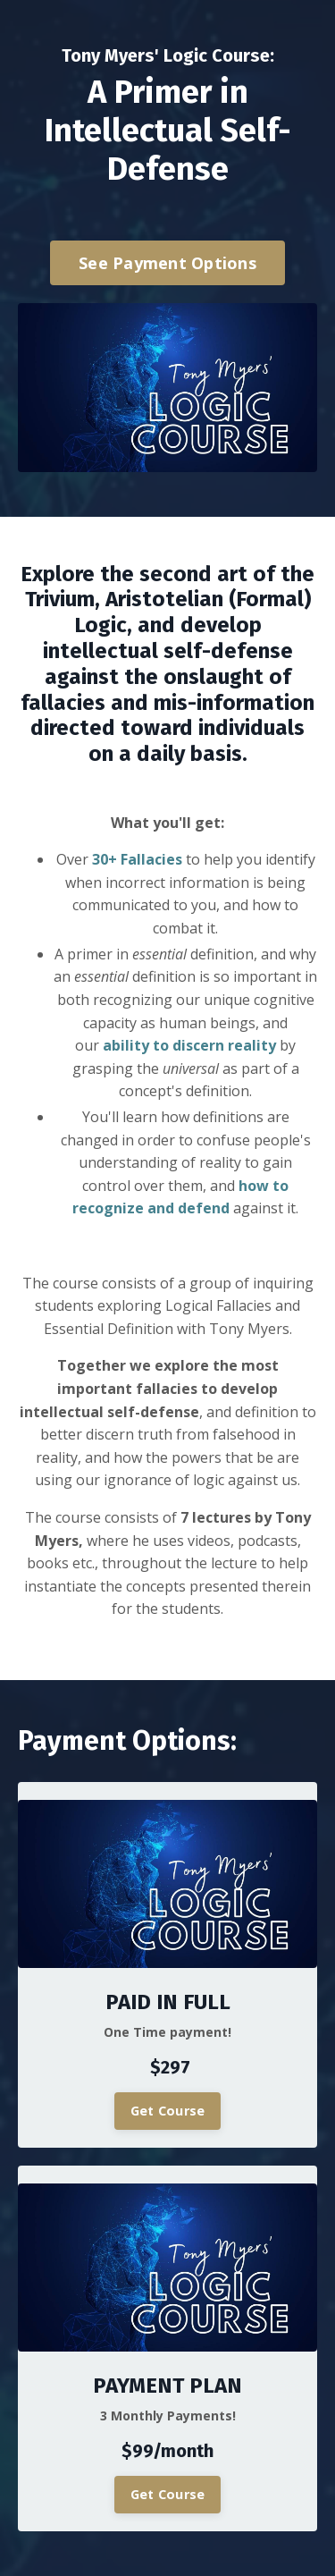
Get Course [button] (167, 2110)
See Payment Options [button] (167, 263)
